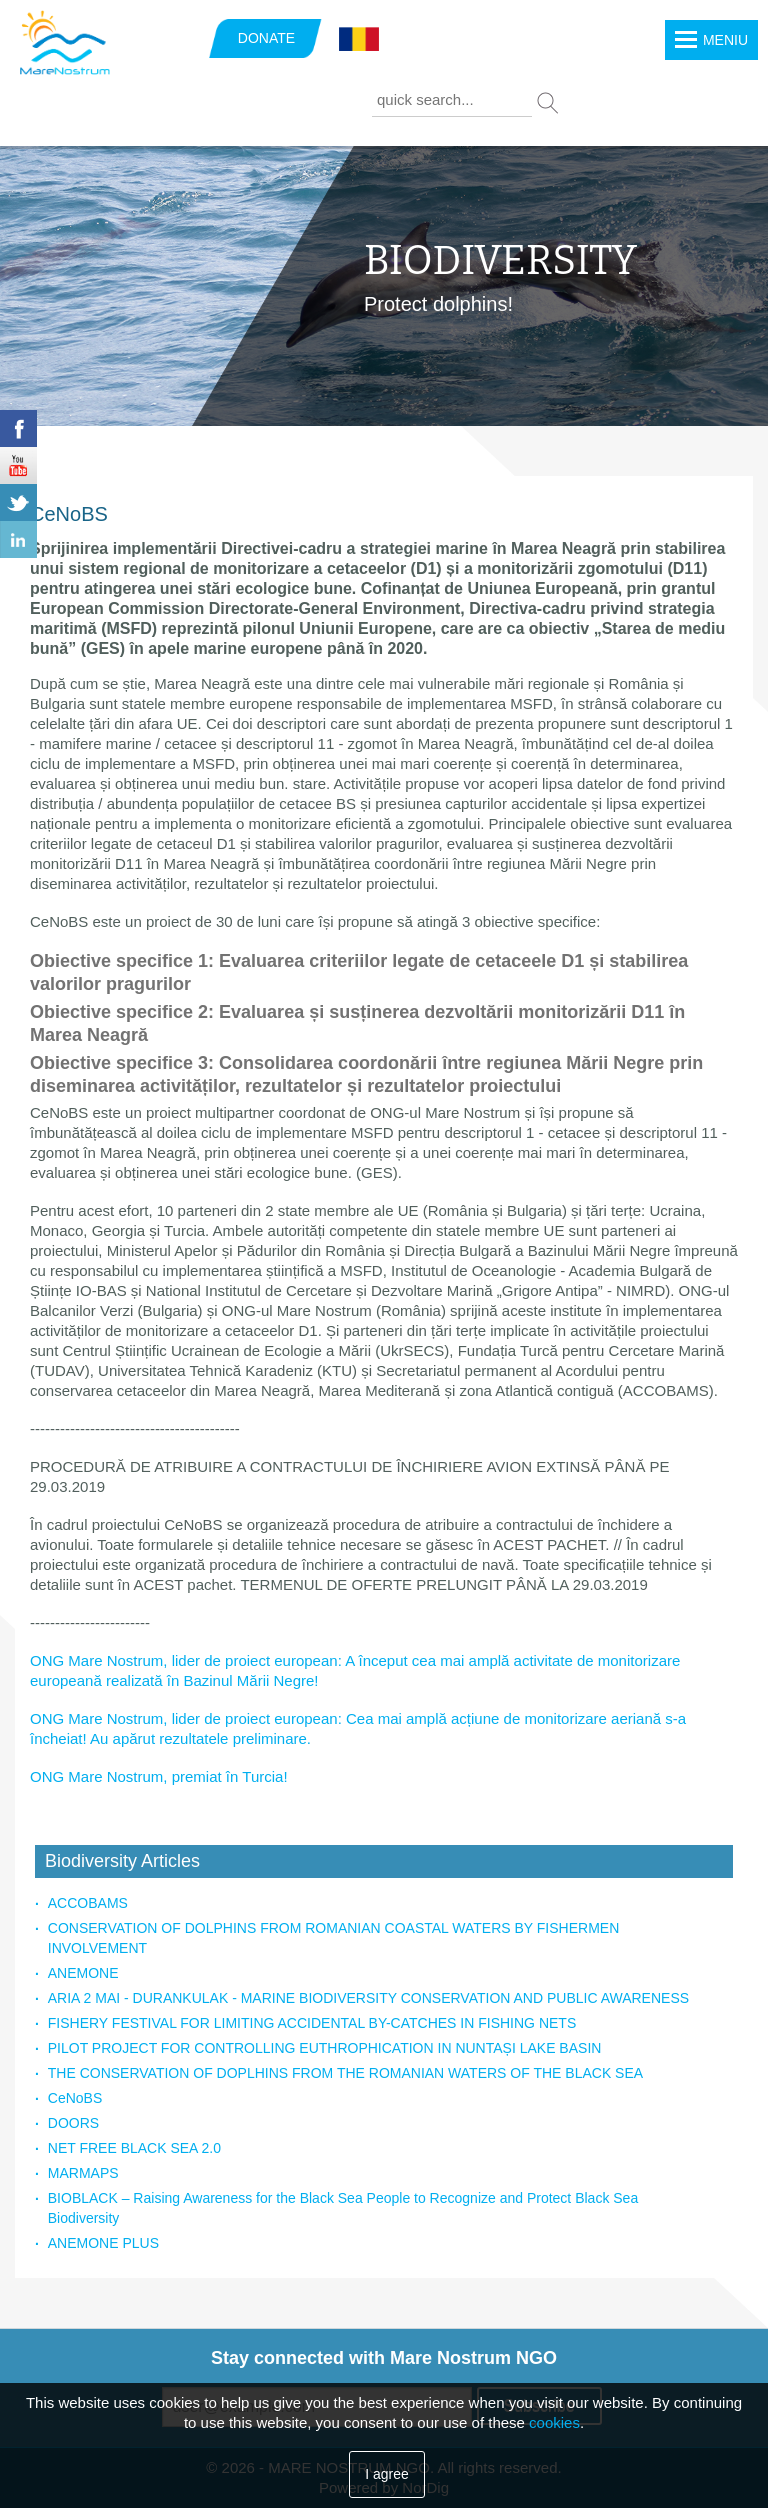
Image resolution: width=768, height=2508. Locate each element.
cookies (554, 2422)
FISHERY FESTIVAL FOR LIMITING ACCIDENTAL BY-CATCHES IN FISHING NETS (312, 2023)
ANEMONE (83, 1973)
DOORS (73, 2123)
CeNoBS (75, 2098)
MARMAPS (83, 2173)
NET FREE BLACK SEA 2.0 (134, 2148)
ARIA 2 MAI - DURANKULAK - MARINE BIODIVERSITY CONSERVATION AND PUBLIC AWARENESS (368, 1998)
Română (359, 40)
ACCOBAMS (88, 1903)
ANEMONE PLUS (103, 2243)
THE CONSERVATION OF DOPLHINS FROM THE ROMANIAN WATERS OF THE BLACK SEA (345, 2073)
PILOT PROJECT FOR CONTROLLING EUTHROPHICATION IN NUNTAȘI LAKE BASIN (325, 2048)
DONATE (266, 38)
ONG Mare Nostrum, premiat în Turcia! (159, 1776)
